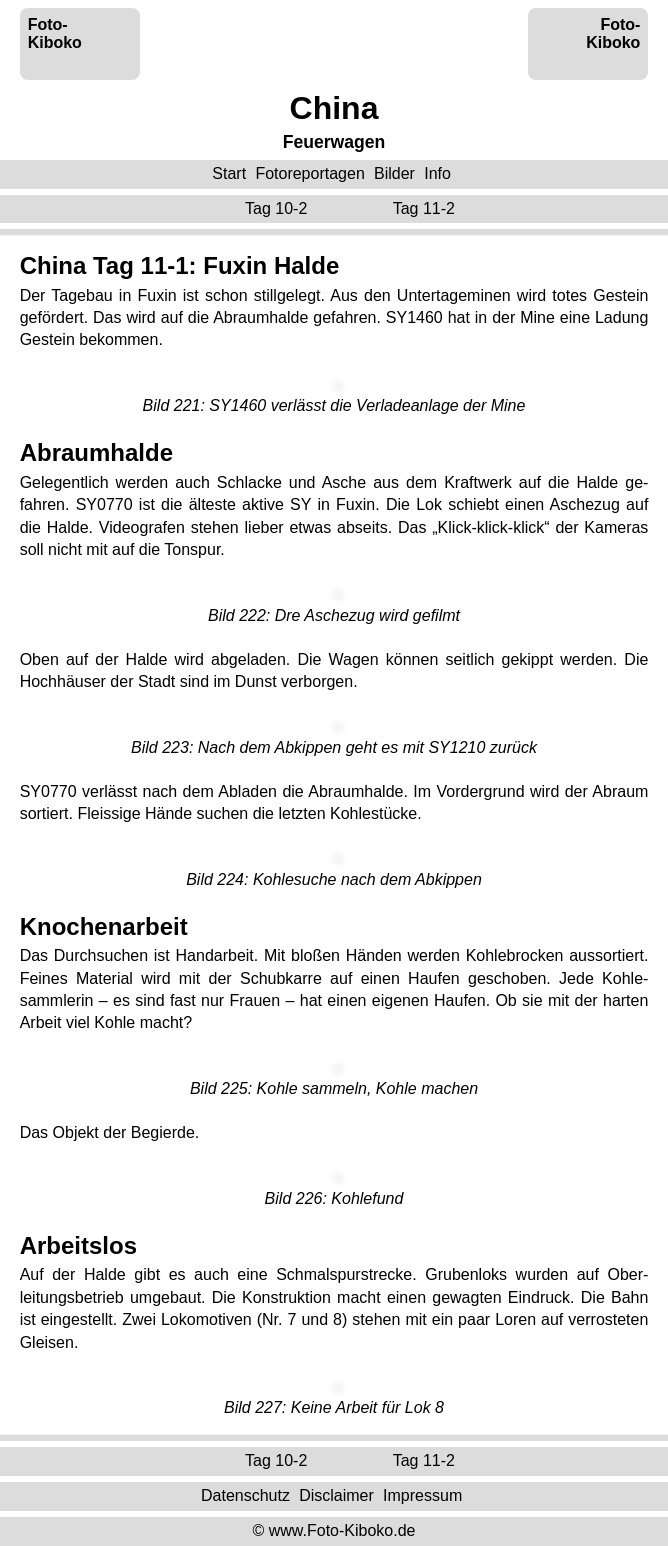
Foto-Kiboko (55, 33)
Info (437, 173)
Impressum (422, 1495)
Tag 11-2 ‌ (426, 208)
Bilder (394, 173)
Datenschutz (245, 1495)
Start (229, 173)
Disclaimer (336, 1495)
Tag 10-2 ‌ (278, 208)
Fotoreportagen (309, 173)
